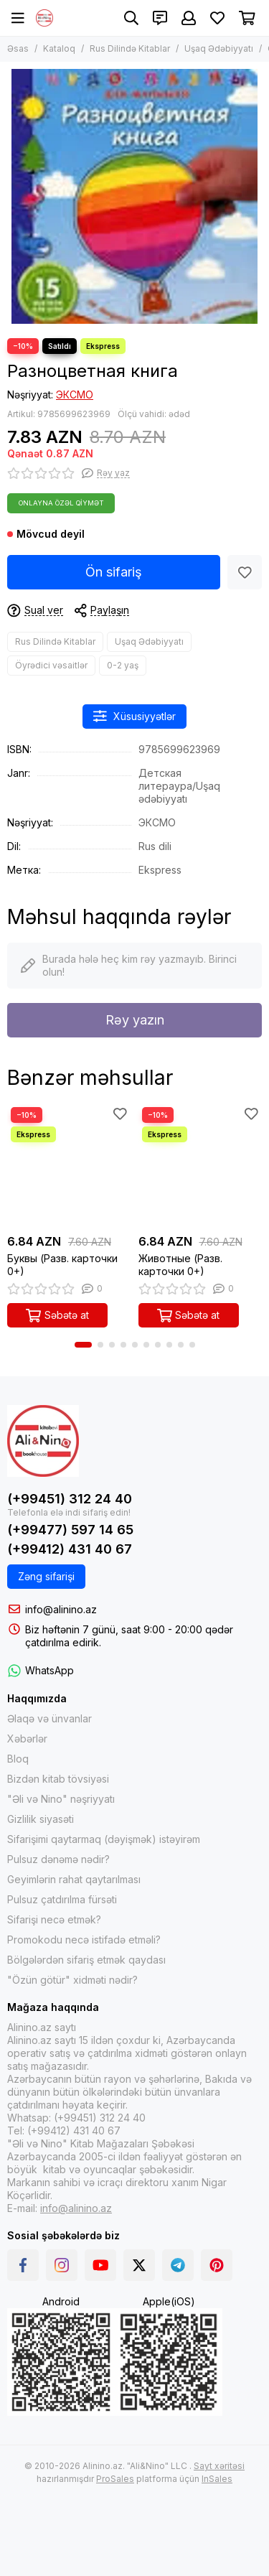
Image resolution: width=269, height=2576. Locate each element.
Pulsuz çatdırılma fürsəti (62, 1899)
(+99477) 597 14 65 (70, 1529)
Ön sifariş (113, 571)
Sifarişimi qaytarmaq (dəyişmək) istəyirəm (103, 1839)
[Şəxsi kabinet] (188, 18)
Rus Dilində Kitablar (130, 48)
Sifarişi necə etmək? (54, 1919)
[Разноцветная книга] (134, 196)
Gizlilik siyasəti (40, 1819)
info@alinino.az (61, 1609)
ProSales (115, 2478)
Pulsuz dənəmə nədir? (58, 1859)
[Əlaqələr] (160, 18)
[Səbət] (247, 18)
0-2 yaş (122, 665)
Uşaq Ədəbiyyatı (218, 48)
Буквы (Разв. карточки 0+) (62, 1264)
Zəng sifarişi (46, 1576)
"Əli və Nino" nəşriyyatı (61, 1799)
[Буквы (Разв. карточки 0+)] (69, 1165)
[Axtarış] (131, 18)
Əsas (18, 48)
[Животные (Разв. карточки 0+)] (200, 1165)
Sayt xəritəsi (219, 2465)
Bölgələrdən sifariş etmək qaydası (86, 1960)
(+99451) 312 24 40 (69, 1498)
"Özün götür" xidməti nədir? (72, 1980)
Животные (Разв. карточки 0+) (180, 1264)
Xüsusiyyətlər (134, 716)
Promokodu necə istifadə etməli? (84, 1939)
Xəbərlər (27, 1738)
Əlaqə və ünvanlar (49, 1718)
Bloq (18, 1759)
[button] (83, 1345)
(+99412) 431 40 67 (69, 1549)
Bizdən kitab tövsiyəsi (58, 1779)
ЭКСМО (74, 394)
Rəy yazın (134, 1019)
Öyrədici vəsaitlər (51, 665)
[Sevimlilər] (217, 18)
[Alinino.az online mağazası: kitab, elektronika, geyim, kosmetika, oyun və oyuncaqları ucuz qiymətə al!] (44, 18)
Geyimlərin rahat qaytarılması (74, 1879)
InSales (217, 2478)
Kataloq (59, 48)
